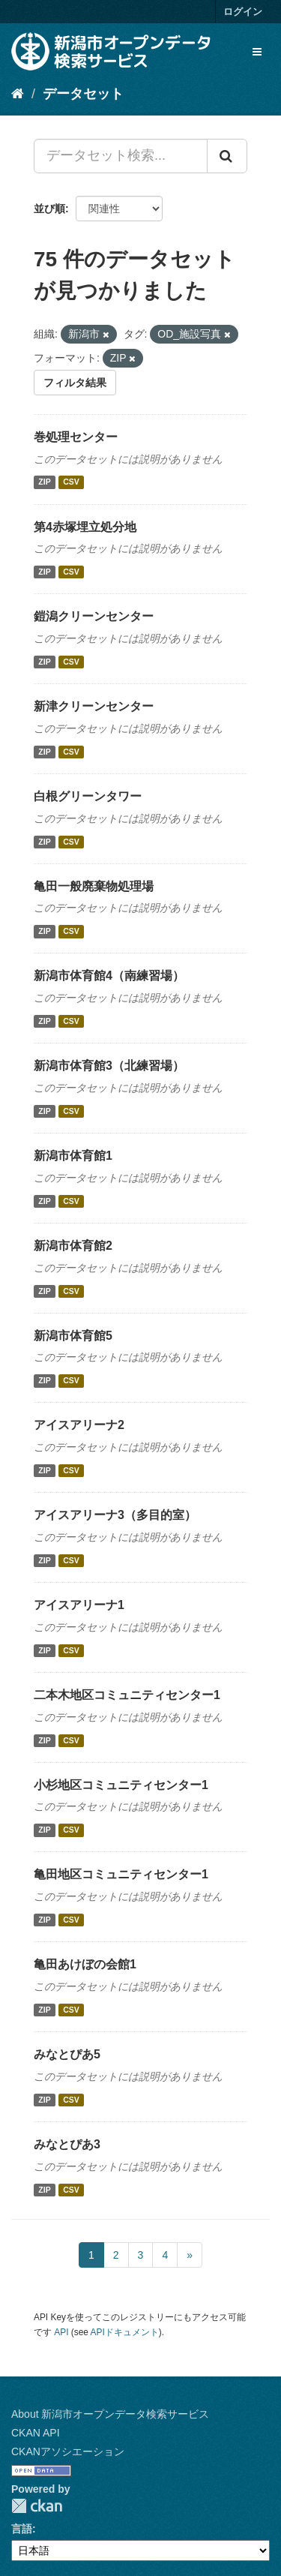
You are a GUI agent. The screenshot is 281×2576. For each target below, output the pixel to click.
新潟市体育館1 (73, 1155)
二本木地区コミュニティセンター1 (127, 1695)
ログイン (242, 11)
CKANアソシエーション (67, 2451)
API (61, 2332)
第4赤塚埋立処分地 (85, 527)
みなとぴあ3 (67, 2144)
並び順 (49, 209)
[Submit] (227, 156)
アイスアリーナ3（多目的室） (115, 1515)
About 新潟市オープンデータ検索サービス (110, 2414)
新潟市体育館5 (73, 1335)
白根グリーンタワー (88, 796)
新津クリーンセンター (94, 706)
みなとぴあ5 (67, 2054)
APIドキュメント (125, 2332)
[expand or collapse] (257, 52)
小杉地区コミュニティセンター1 (121, 1785)
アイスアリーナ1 (79, 1605)
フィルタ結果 (74, 383)
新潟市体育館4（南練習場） (109, 975)
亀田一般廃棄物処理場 (94, 886)
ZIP (44, 482)
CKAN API (35, 2433)
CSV (71, 482)
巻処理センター (76, 437)
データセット (83, 93)
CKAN (36, 2506)
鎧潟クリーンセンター (94, 616)
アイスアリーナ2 (79, 1425)
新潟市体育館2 (73, 1245)
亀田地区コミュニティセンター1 (121, 1874)
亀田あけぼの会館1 (85, 1964)
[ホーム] (17, 93)
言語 (21, 2529)
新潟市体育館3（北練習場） (109, 1065)
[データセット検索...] (121, 156)
